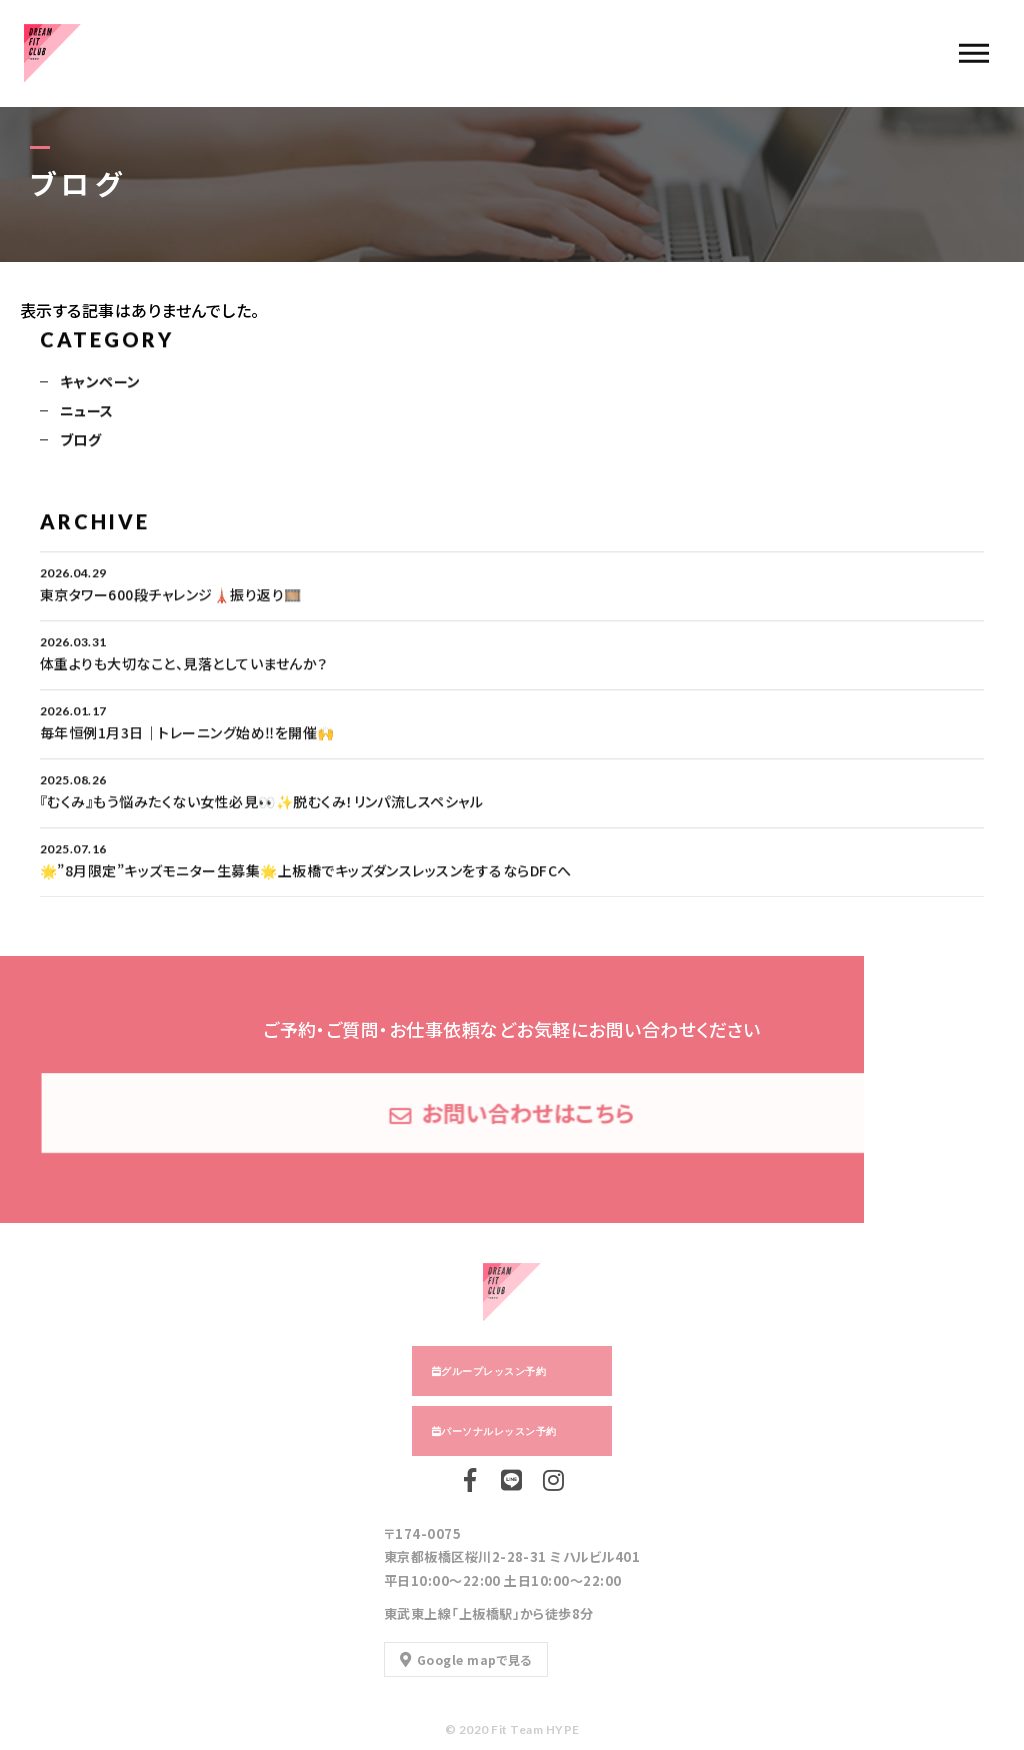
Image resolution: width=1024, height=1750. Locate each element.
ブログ (80, 441)
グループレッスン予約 (493, 1371)
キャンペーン (100, 383)
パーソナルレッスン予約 (498, 1431)
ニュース (87, 412)
